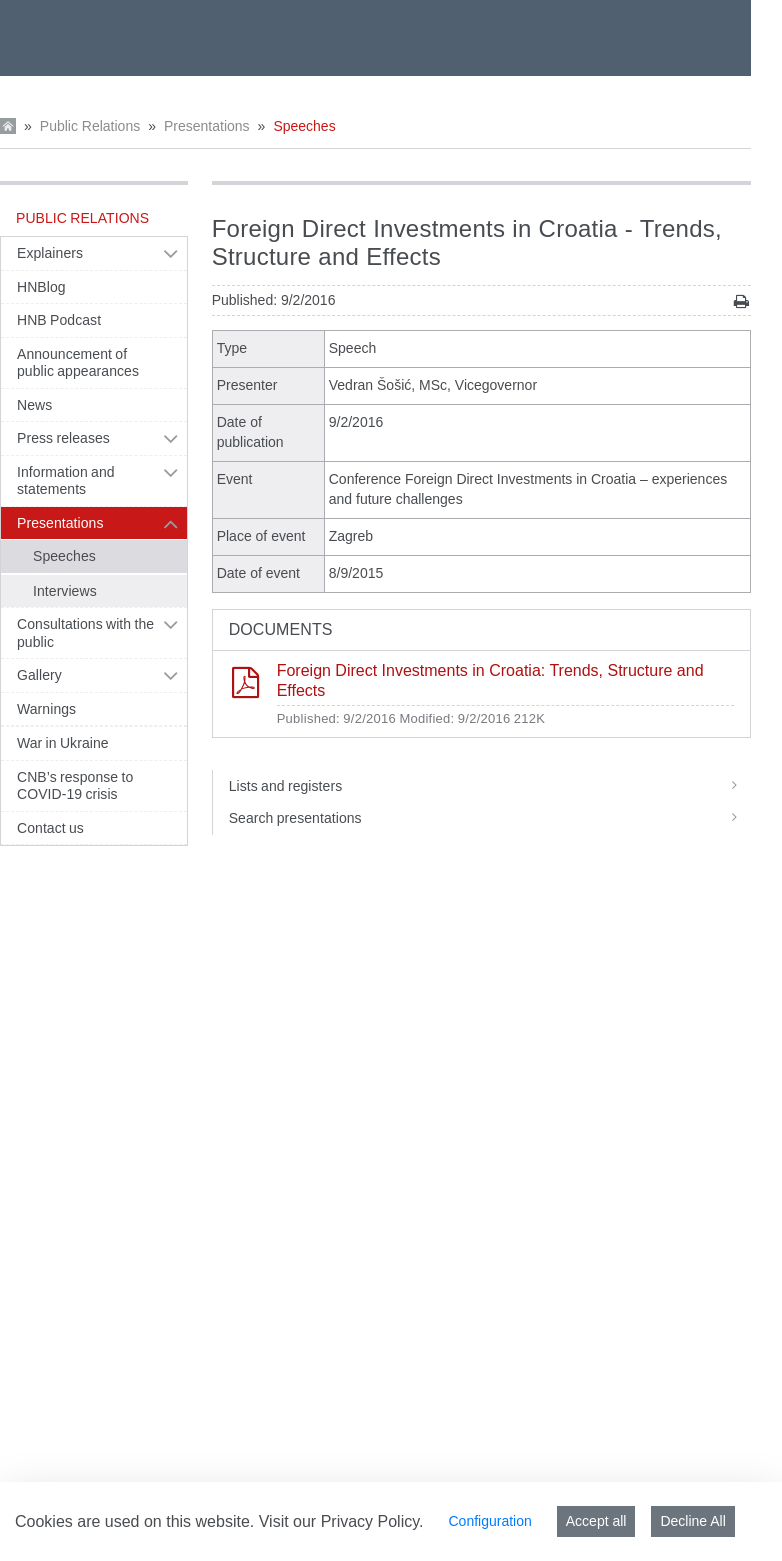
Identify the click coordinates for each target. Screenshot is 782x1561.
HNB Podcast (59, 320)
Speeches (304, 126)
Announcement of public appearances (78, 363)
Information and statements (66, 481)
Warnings (46, 709)
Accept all (596, 1521)
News (34, 405)
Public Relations (90, 126)
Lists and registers (490, 786)
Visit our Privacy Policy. (341, 1521)
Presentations (207, 126)
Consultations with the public (85, 633)
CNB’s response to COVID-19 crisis (75, 786)
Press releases (63, 438)
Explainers (50, 253)
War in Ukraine (63, 743)
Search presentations (490, 818)
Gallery (39, 675)
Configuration (489, 1521)
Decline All (692, 1521)
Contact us (50, 828)
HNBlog (41, 287)
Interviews (65, 591)
